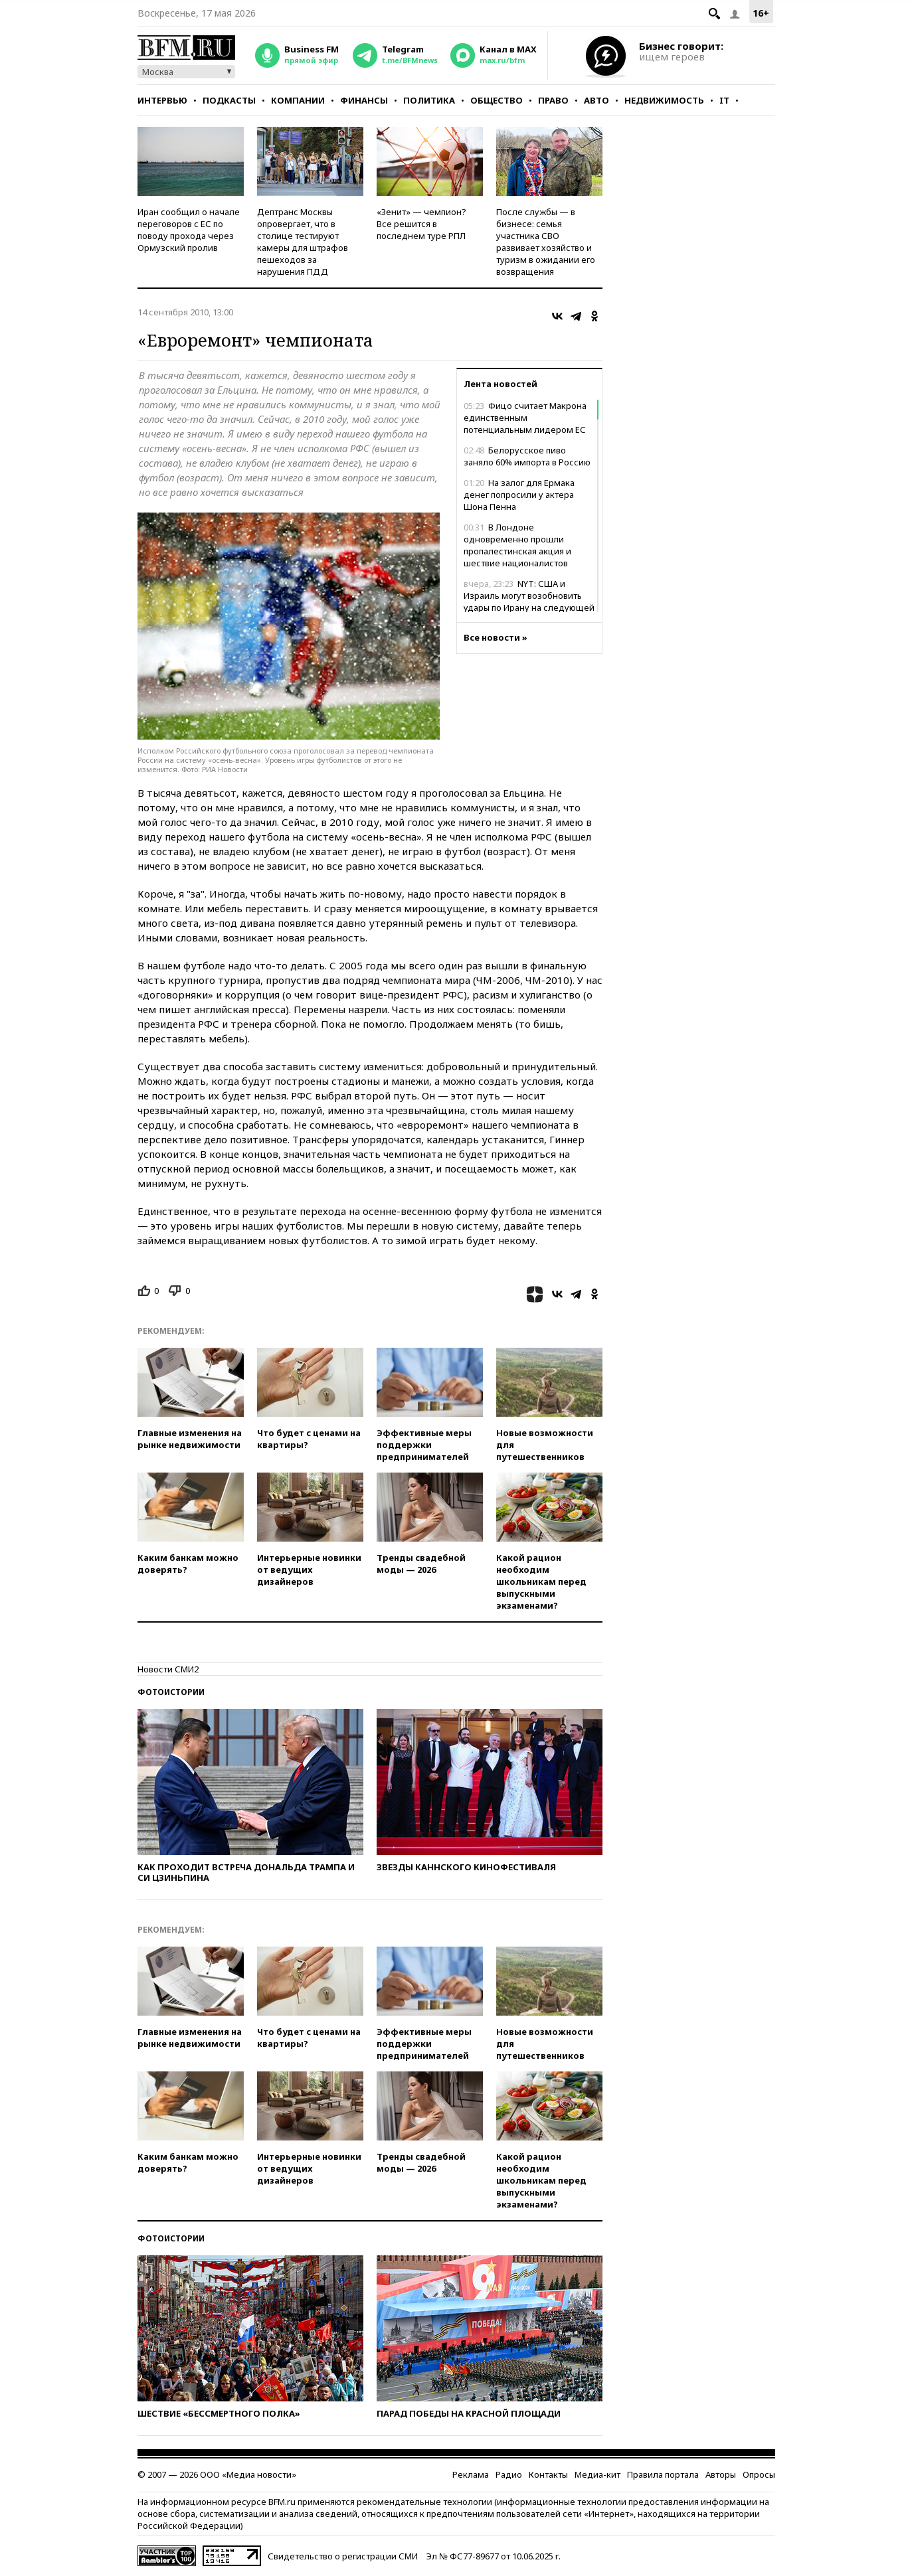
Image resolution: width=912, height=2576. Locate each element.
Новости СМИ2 (168, 1669)
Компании (298, 100)
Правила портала (663, 2474)
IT (724, 100)
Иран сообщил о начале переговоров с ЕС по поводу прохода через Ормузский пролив (188, 230)
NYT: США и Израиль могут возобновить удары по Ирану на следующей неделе (529, 601)
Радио (509, 2474)
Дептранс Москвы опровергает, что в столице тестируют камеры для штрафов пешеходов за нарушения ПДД (302, 242)
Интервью (162, 100)
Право (553, 100)
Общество (496, 100)
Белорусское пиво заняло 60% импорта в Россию (527, 456)
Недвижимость (664, 100)
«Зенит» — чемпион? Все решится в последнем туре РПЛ (421, 224)
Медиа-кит (597, 2474)
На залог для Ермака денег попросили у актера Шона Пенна (519, 495)
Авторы (720, 2474)
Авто (596, 100)
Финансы (364, 100)
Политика (429, 100)
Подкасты (229, 100)
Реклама (470, 2474)
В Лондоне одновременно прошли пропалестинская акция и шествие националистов (517, 545)
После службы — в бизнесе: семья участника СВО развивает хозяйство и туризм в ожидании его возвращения (545, 242)
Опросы (759, 2474)
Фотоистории (171, 1692)
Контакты (548, 2474)
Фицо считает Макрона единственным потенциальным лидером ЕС (525, 418)
